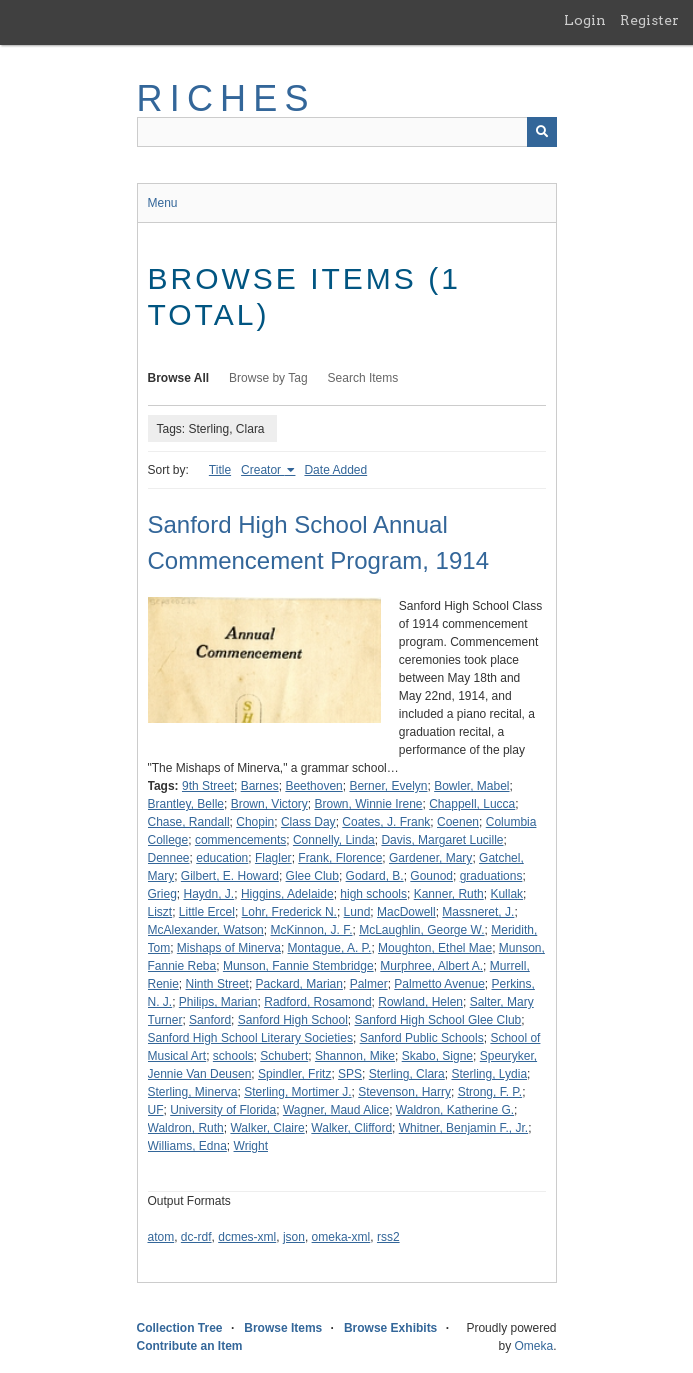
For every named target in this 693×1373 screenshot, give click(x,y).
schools (233, 1056)
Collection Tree (180, 1328)
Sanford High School (293, 1020)
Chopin (255, 822)
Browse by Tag (268, 378)
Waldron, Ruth (186, 1128)
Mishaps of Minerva (229, 948)
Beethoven (313, 786)
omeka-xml (341, 1237)
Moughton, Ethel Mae (435, 948)
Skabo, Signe (437, 1056)
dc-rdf (196, 1237)
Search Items (363, 378)
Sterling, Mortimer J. (297, 1092)
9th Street (208, 786)
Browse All (179, 378)
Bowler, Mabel (471, 786)
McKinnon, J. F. (311, 930)
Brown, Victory (269, 804)
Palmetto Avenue (439, 984)
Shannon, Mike (355, 1056)
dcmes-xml (247, 1237)
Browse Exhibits (390, 1328)
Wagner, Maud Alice (336, 1110)
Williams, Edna (187, 1146)
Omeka (533, 1346)
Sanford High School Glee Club (438, 1020)
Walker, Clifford (351, 1128)
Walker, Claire (267, 1128)
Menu (163, 203)
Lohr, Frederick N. (289, 912)
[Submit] (542, 132)
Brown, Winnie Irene (368, 804)
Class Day (308, 822)
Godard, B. (375, 876)
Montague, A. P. (330, 948)
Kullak (506, 894)
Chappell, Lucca (472, 804)
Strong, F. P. (490, 1092)
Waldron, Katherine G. (455, 1110)
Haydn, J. (209, 894)
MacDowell (406, 912)
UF (156, 1110)
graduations (491, 876)
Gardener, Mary (430, 858)
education (222, 858)
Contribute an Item (190, 1346)
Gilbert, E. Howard (230, 876)
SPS (350, 1074)
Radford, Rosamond (317, 1002)
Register (649, 20)
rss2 (388, 1237)
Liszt (160, 912)
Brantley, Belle (186, 804)
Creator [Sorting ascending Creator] (262, 470)
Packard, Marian (299, 984)
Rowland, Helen (420, 1002)
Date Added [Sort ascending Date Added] (335, 470)
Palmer (369, 984)
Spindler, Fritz (294, 1074)
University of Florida (223, 1110)
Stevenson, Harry (404, 1092)
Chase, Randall (189, 822)
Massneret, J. (478, 912)
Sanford (210, 1020)
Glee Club (312, 876)
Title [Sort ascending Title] (220, 470)
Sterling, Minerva (193, 1092)
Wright (251, 1146)
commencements (240, 840)
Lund (357, 912)
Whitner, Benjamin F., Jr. (463, 1128)
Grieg (162, 894)
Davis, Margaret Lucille (442, 840)
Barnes (260, 786)
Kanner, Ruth (449, 894)
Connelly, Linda (334, 840)
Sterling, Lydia (489, 1074)
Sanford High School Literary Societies (250, 1038)
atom (161, 1237)
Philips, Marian (218, 1002)
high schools (373, 894)
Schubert (284, 1056)
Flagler (273, 858)
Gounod (431, 876)
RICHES (226, 98)
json (294, 1237)
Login (585, 20)
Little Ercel (207, 912)
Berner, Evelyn (388, 786)
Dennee (169, 858)
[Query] (347, 132)
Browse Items (283, 1328)
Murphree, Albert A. (431, 966)
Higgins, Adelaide (287, 894)
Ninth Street (217, 984)
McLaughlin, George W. (421, 930)
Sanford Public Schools (422, 1038)
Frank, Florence (340, 858)
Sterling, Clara (407, 1074)
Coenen (458, 822)
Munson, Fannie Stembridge (298, 966)
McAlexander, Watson (206, 930)
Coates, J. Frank (386, 822)
